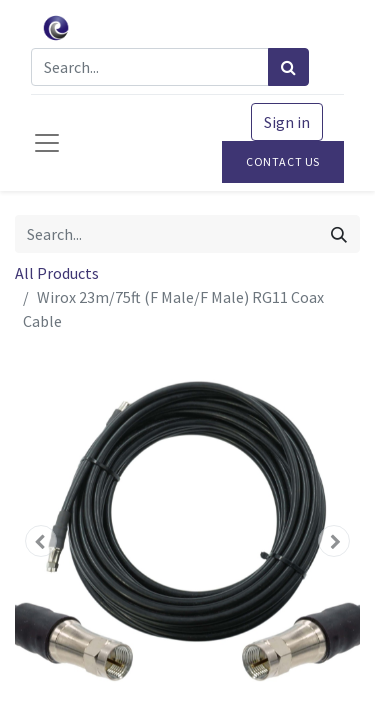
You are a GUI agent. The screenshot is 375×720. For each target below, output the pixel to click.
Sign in (287, 122)
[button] (41, 541)
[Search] (288, 67)
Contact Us (283, 161)
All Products (57, 273)
